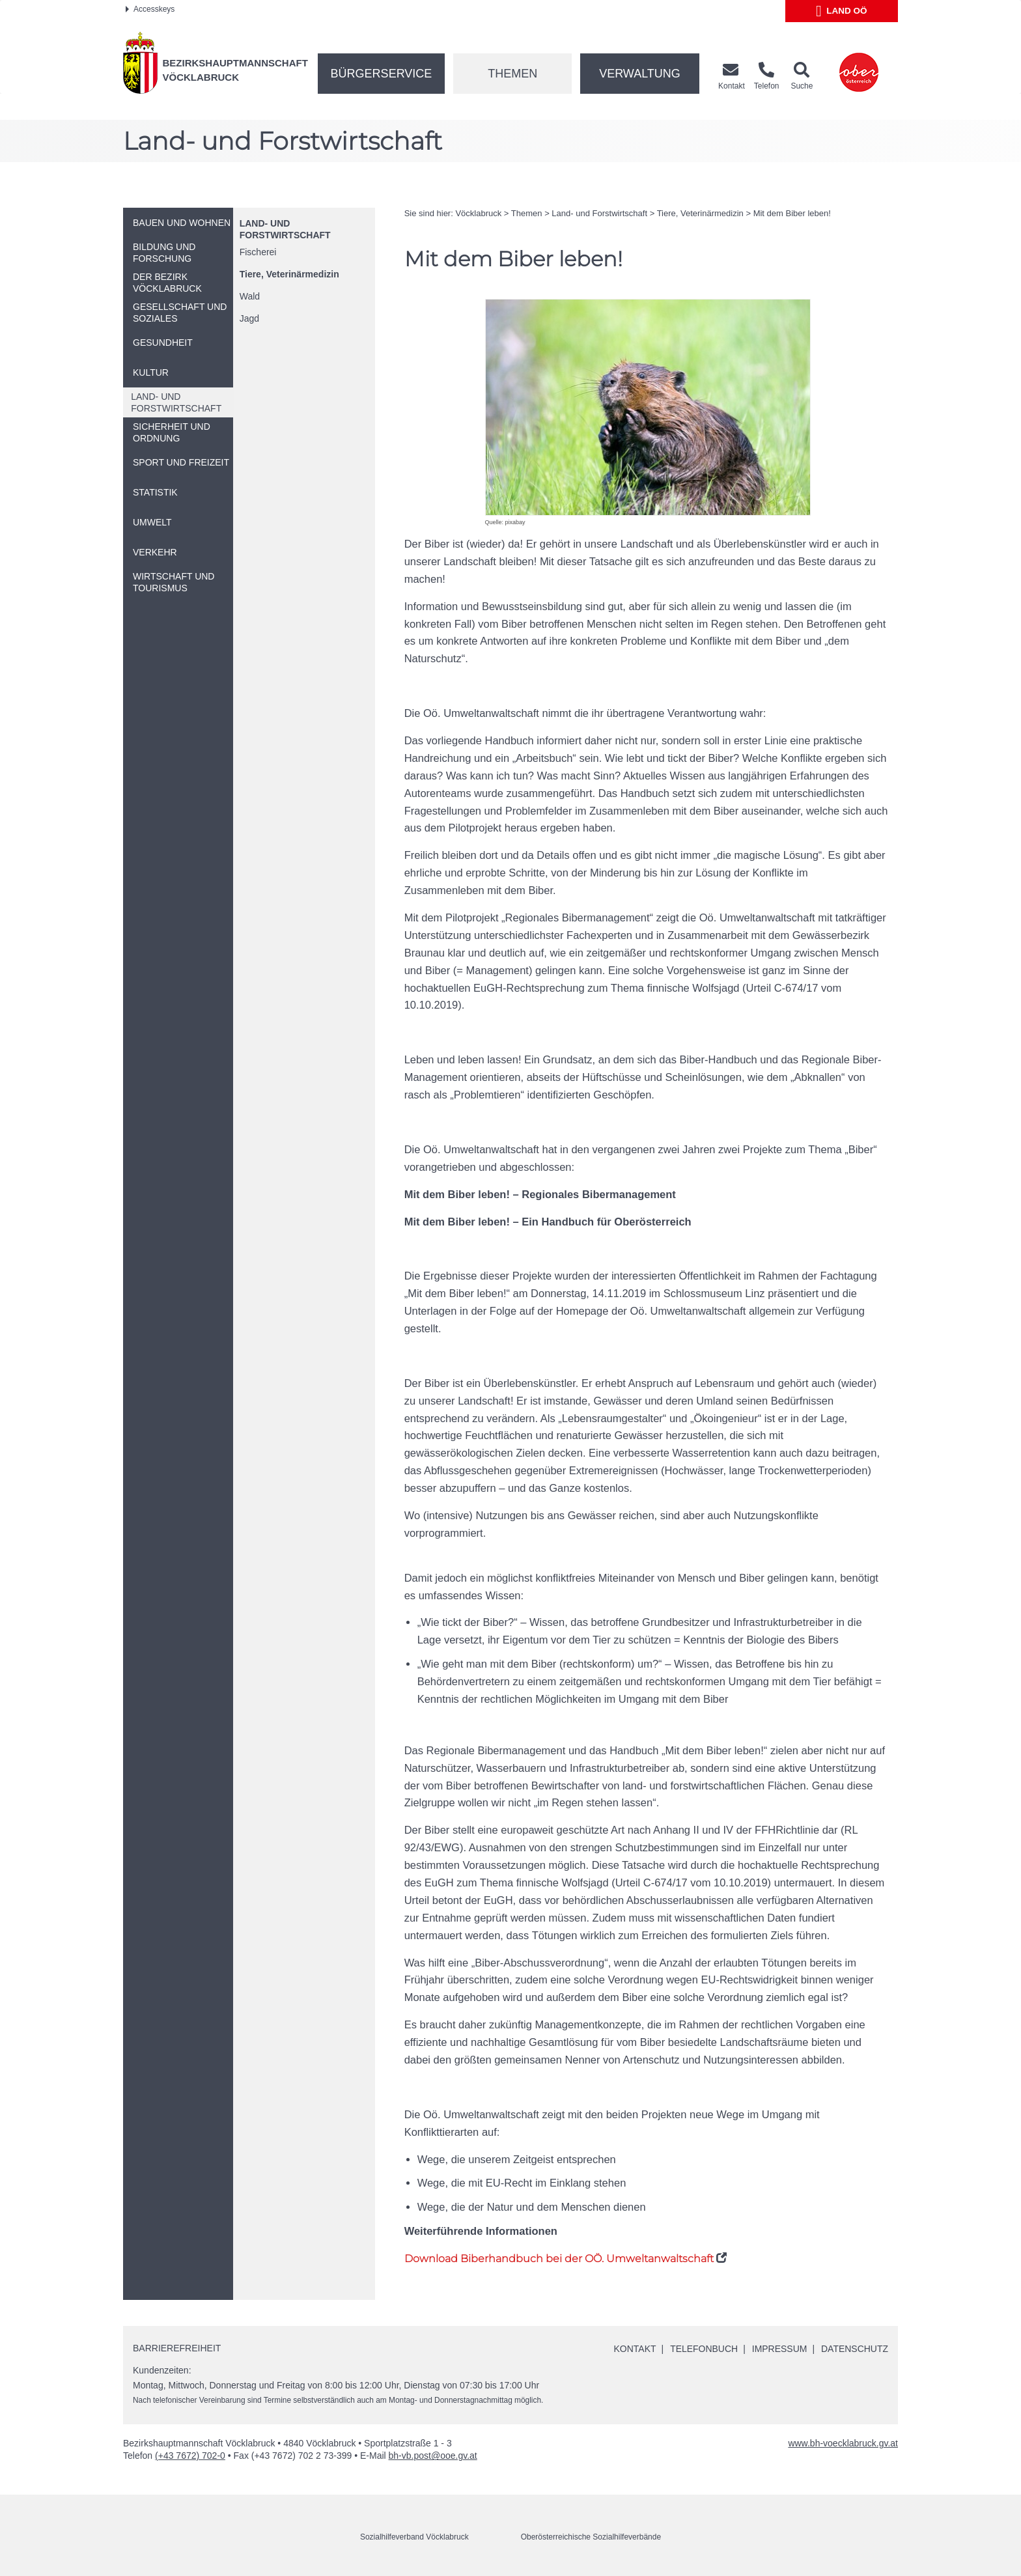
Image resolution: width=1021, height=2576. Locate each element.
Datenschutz (854, 2349)
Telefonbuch (703, 2349)
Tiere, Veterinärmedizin (289, 274)
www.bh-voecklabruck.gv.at (843, 2443)
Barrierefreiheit (177, 2348)
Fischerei (258, 252)
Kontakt (634, 2349)
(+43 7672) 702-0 (190, 2455)
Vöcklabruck (478, 213)
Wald (250, 296)
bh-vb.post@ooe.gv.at (433, 2455)
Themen (512, 73)
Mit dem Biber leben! (792, 213)
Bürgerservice (381, 73)
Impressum (779, 2349)
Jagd (249, 318)
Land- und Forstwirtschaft (599, 213)
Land (841, 11)
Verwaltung (639, 73)
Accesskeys (150, 9)
